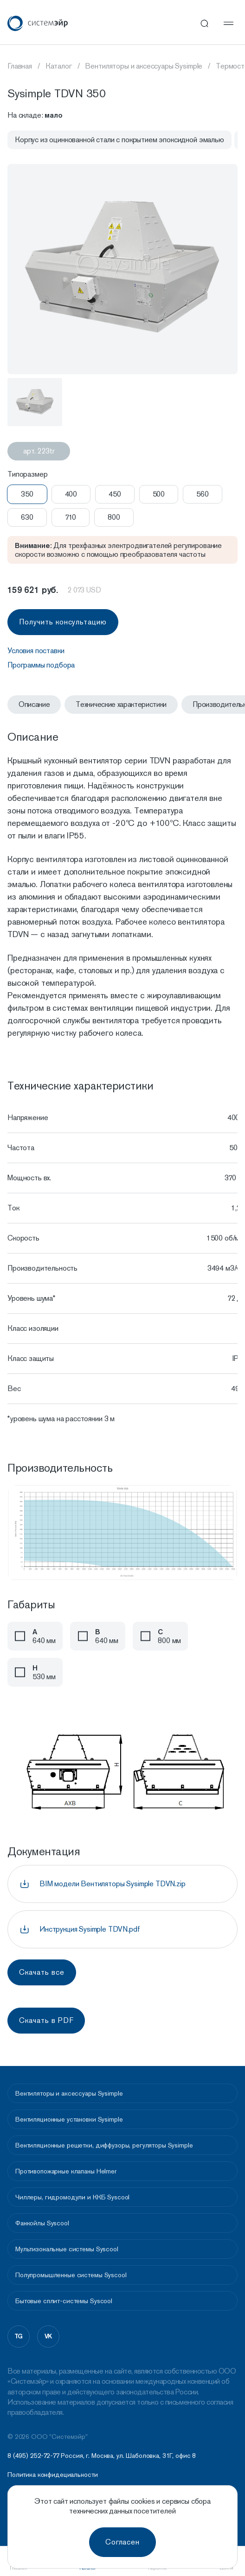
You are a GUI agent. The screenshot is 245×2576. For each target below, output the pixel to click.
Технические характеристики (121, 704)
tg (18, 2336)
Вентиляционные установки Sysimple (68, 2119)
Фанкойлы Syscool (42, 2223)
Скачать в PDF (46, 2020)
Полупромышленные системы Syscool (71, 2275)
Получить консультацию (63, 622)
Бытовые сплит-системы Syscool (63, 2301)
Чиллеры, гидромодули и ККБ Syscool (72, 2197)
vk (48, 2336)
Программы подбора (41, 665)
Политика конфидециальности (52, 2475)
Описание (34, 704)
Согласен (122, 2542)
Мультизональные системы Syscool (66, 2249)
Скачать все (41, 1972)
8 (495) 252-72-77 (33, 2455)
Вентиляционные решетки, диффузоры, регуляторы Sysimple (104, 2145)
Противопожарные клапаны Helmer (65, 2171)
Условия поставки (35, 650)
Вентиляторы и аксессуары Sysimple (68, 2093)
